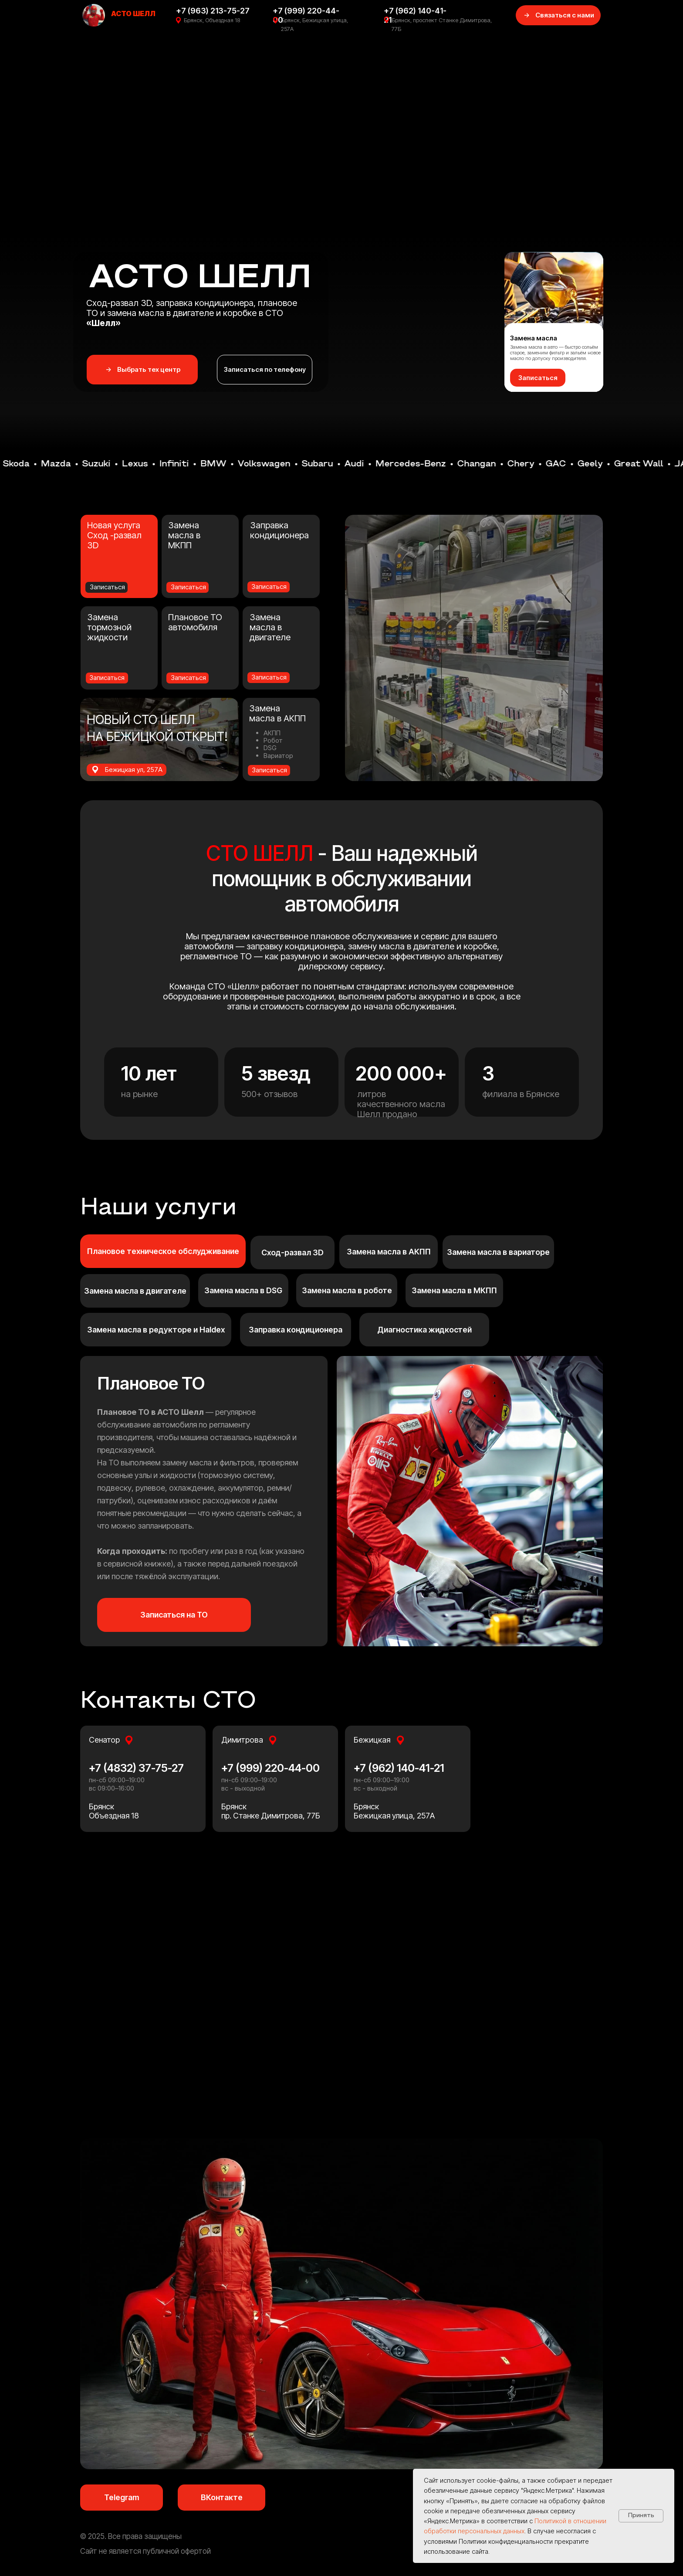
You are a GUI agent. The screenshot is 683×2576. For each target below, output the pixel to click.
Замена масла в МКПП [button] (184, 535)
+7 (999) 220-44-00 (270, 1767)
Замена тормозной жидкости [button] (109, 627)
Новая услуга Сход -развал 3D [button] (114, 535)
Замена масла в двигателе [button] (270, 627)
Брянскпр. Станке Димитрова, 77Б (270, 1811)
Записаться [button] (107, 677)
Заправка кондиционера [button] (279, 530)
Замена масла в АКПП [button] (277, 713)
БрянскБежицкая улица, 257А (394, 1811)
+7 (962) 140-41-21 (399, 1767)
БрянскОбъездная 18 (114, 1811)
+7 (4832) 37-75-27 (136, 1767)
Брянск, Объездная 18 (212, 20)
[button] (537, 378)
